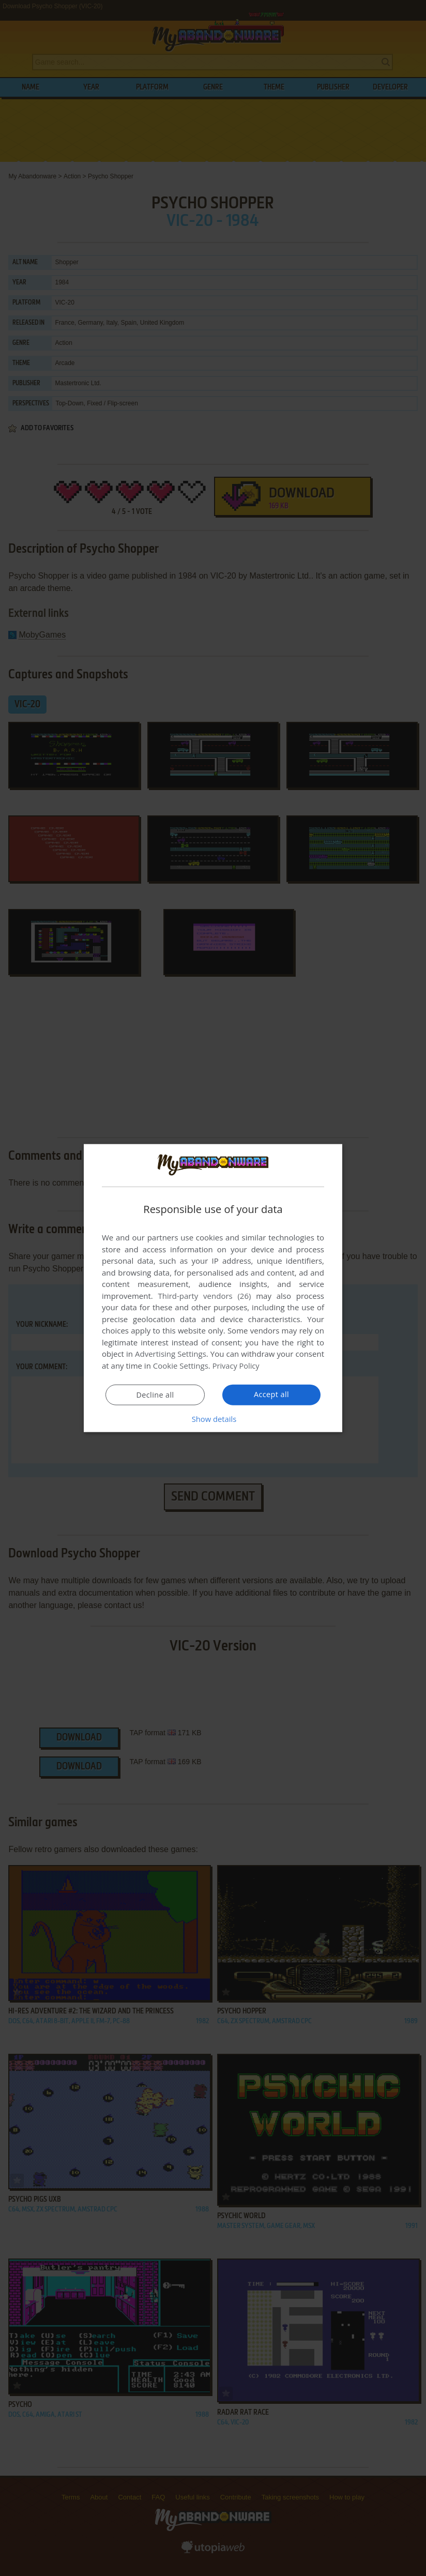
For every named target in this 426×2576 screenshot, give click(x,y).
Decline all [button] (155, 1394)
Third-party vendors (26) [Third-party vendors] (204, 1296)
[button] (213, 1418)
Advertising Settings (170, 1353)
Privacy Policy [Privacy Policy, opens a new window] (236, 1365)
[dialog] (213, 1288)
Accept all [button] (271, 1394)
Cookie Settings (180, 1365)
